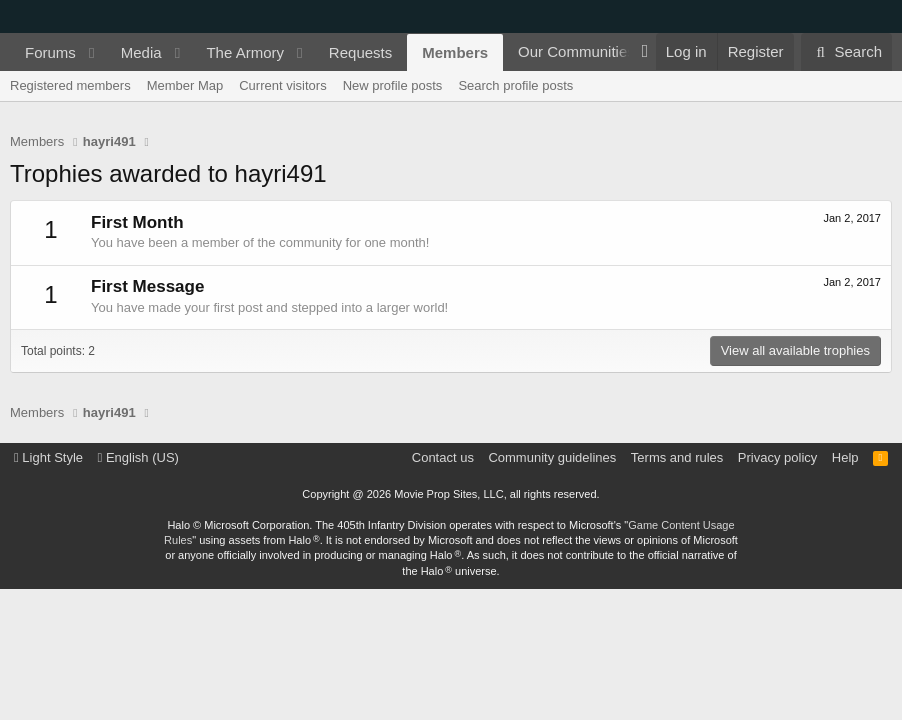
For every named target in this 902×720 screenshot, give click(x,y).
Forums (50, 52)
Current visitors (282, 85)
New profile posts (393, 85)
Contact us (443, 457)
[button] (92, 52)
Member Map (185, 85)
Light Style (48, 457)
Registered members (70, 85)
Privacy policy (777, 457)
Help (845, 457)
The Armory (245, 52)
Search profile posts (515, 85)
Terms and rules (677, 457)
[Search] (846, 52)
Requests (360, 52)
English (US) (138, 457)
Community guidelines (552, 457)
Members (455, 52)
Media (141, 52)
